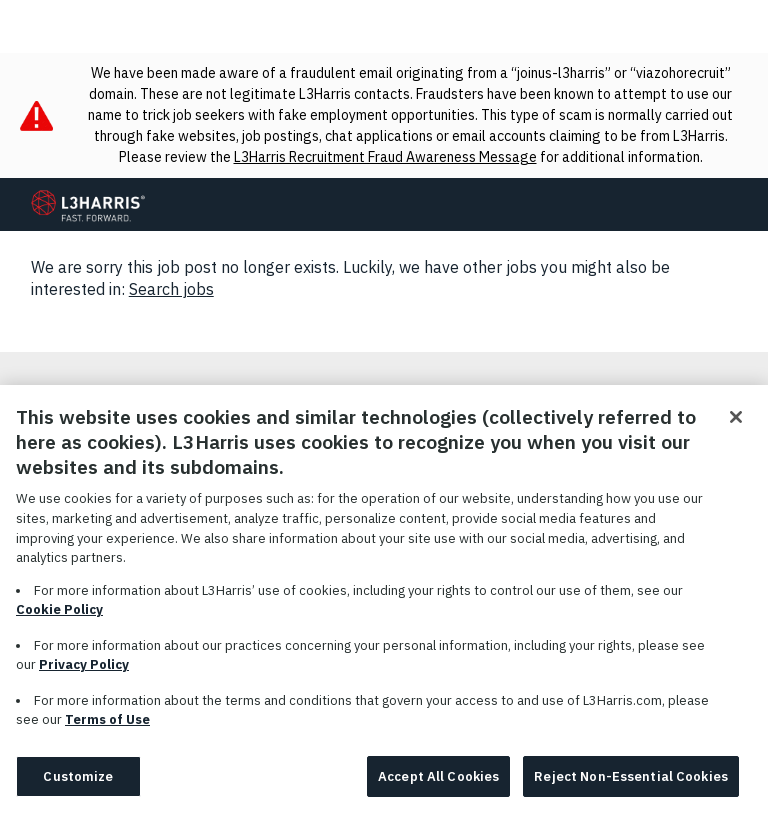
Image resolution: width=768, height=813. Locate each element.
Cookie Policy (59, 616)
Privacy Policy (84, 671)
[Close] (736, 424)
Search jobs (171, 289)
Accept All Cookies (438, 783)
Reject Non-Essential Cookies (631, 783)
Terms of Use (107, 726)
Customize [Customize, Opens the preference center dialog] (78, 783)
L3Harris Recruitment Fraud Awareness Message (385, 157)
